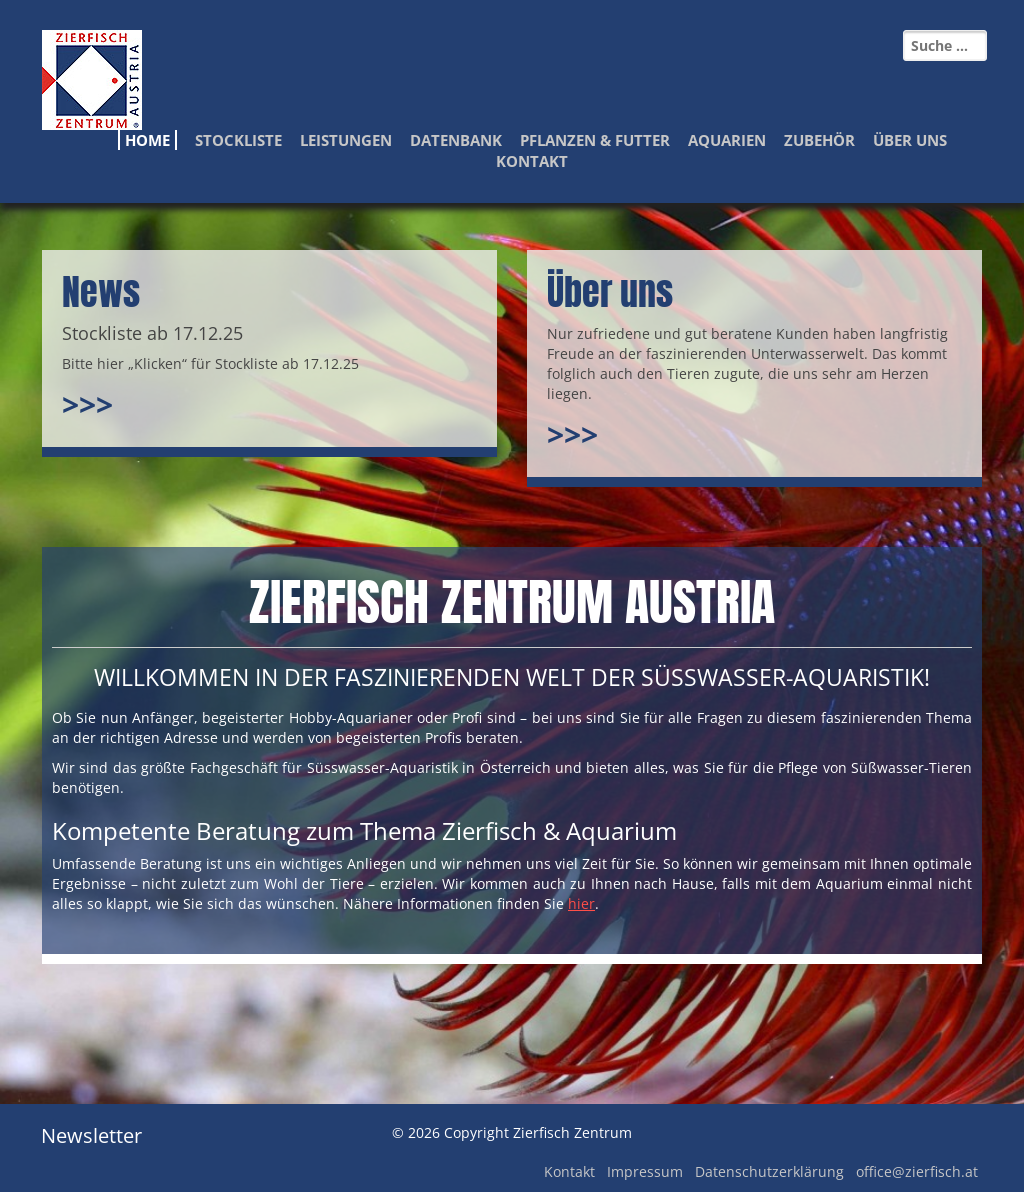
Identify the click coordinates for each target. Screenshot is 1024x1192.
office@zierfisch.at (917, 1171)
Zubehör (819, 140)
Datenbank (456, 140)
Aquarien (727, 140)
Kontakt (532, 161)
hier (581, 903)
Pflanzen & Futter (595, 140)
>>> (87, 404)
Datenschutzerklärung (769, 1171)
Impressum (645, 1171)
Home (147, 140)
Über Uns (910, 140)
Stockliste (238, 140)
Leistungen (346, 140)
